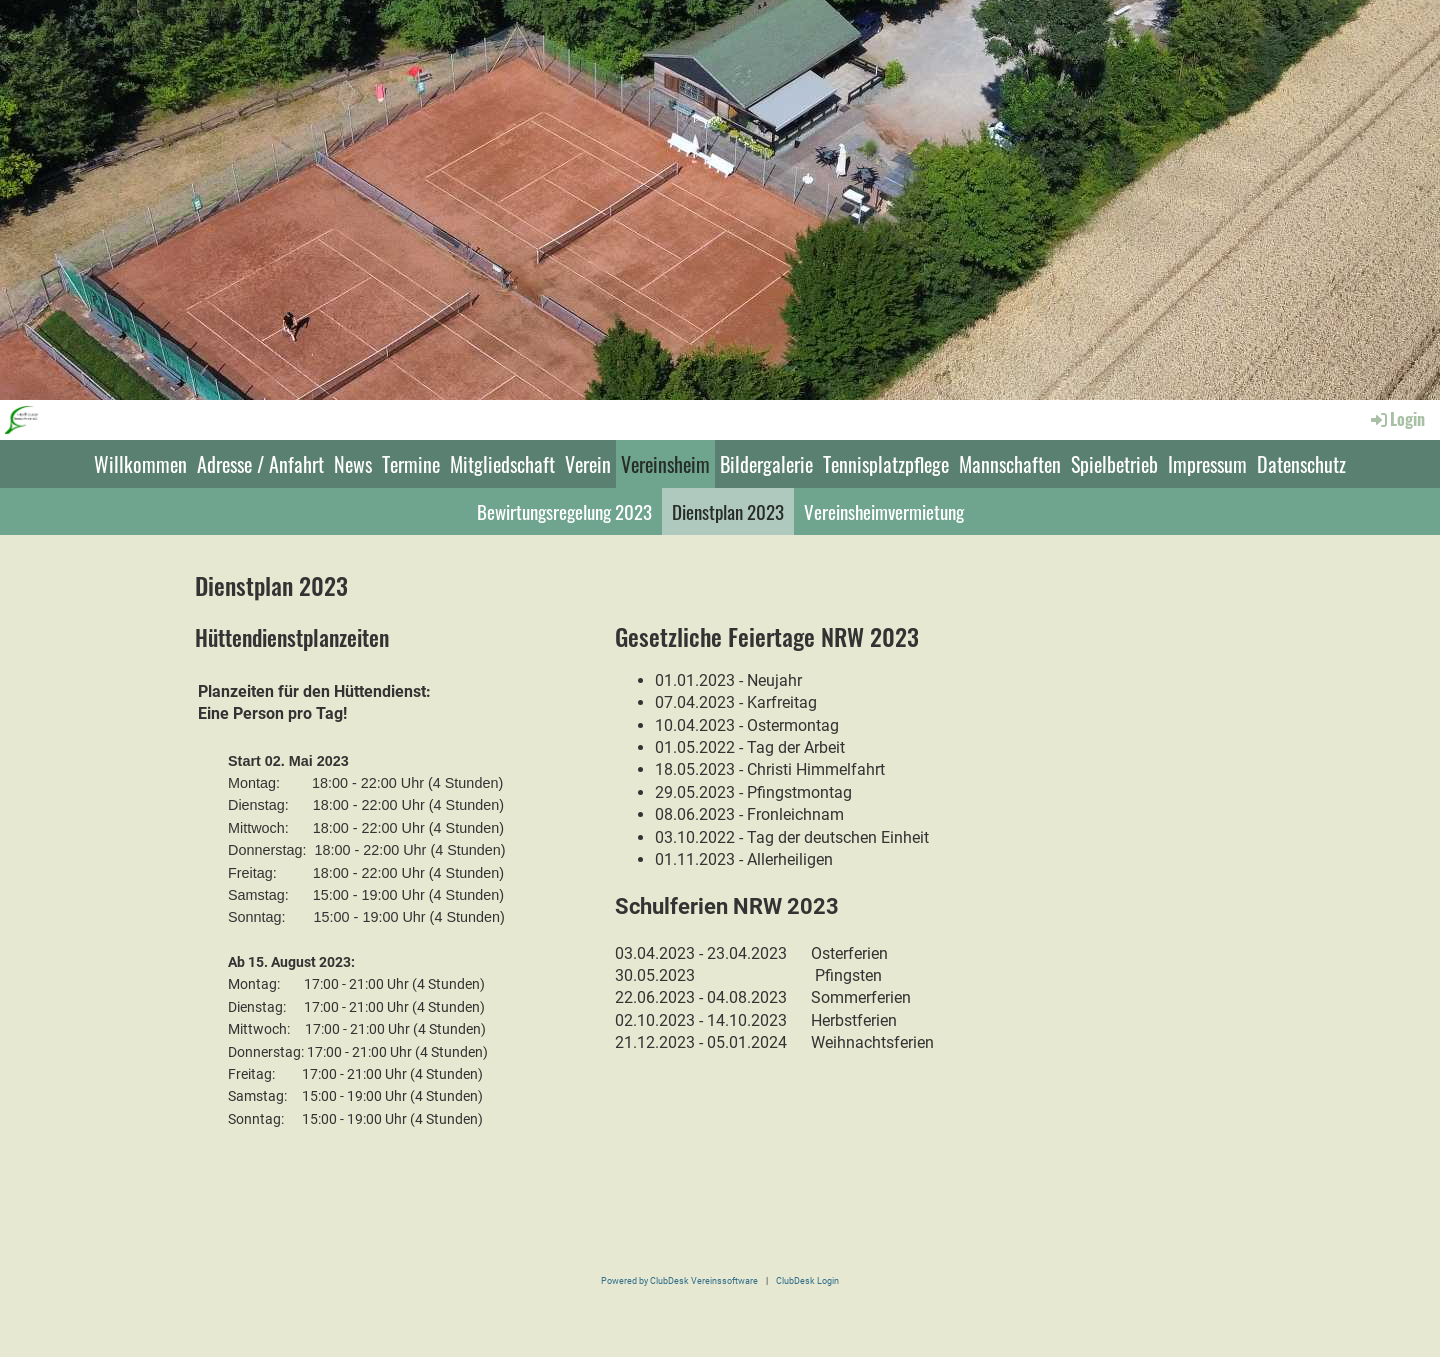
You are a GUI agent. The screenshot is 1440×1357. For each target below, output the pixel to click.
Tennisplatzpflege (886, 464)
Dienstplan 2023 (728, 511)
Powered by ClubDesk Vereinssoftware (679, 1280)
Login (1396, 419)
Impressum (1207, 464)
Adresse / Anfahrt (260, 464)
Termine (411, 464)
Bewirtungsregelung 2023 (564, 511)
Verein (588, 464)
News (353, 464)
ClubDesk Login (807, 1280)
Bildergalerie (766, 464)
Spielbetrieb (1114, 464)
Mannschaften (1010, 464)
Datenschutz (1301, 464)
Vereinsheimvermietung (884, 511)
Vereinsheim (665, 464)
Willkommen (140, 464)
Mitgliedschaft (502, 464)
